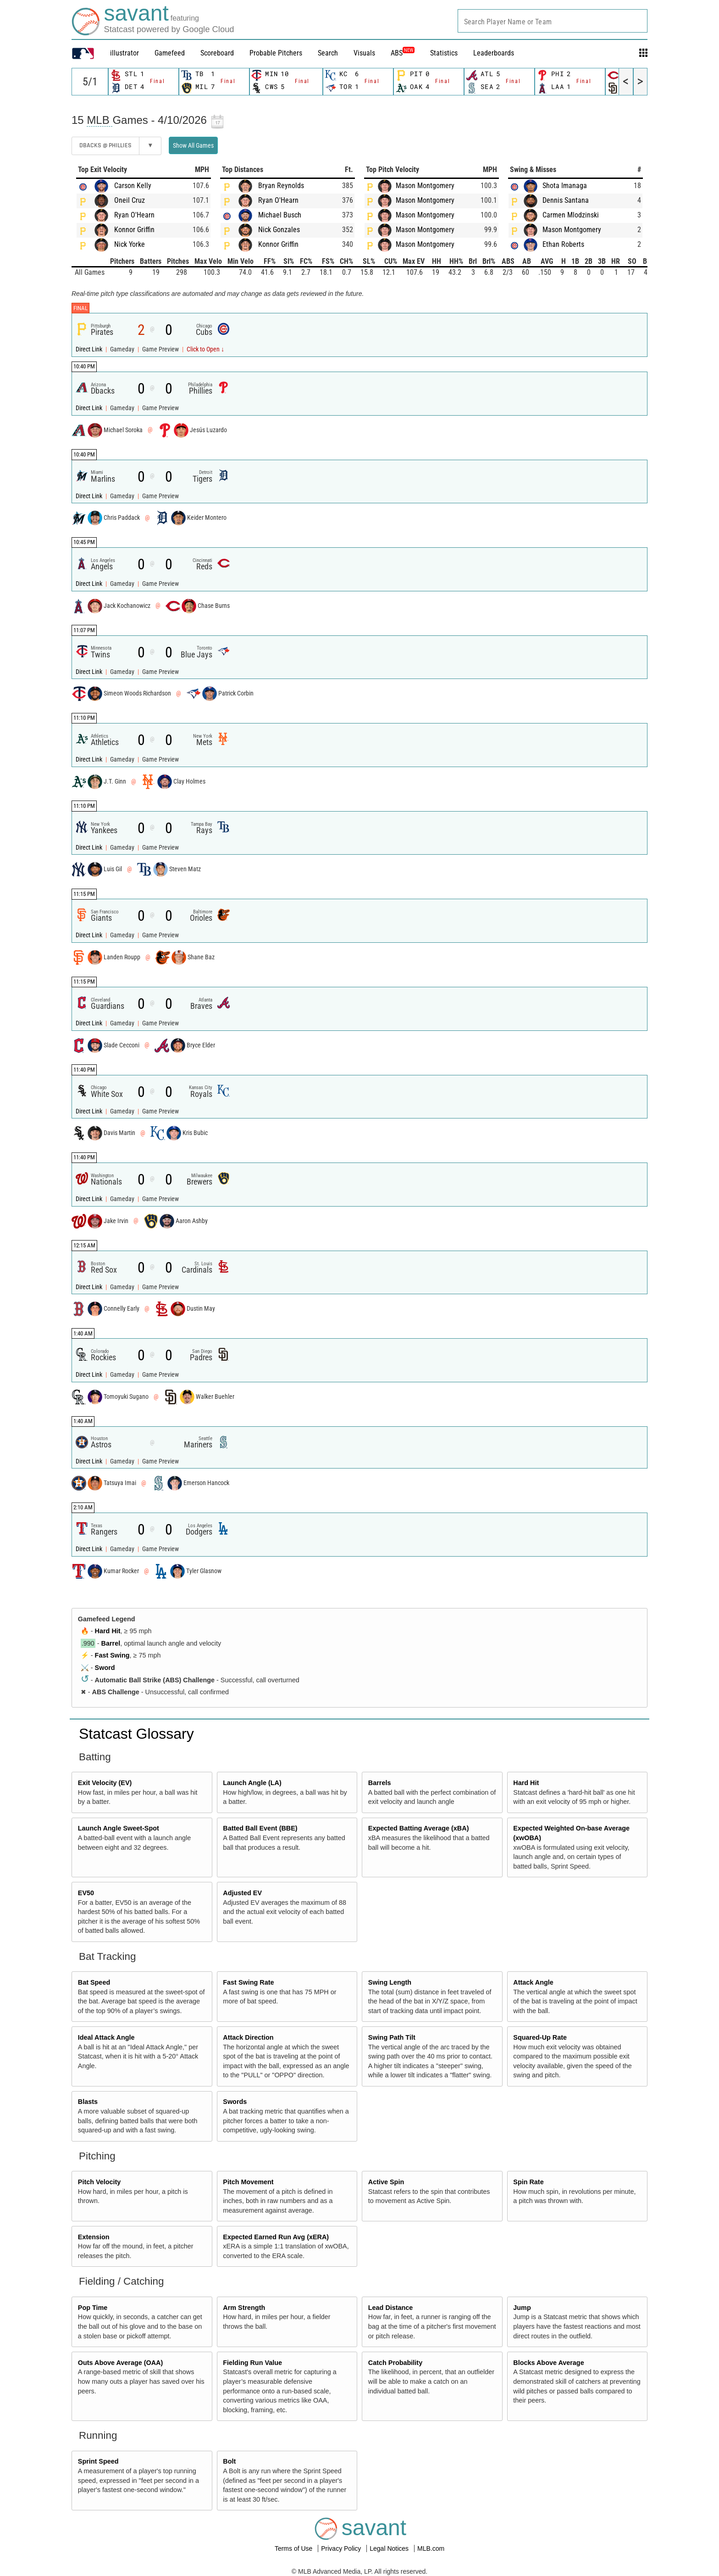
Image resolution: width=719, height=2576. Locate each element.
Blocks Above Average (548, 2362)
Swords (235, 2101)
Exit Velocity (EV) (105, 1782)
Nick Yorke (129, 244)
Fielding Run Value (252, 2362)
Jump (522, 2307)
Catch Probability (395, 2362)
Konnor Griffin (134, 229)
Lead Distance (390, 2307)
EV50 (86, 1893)
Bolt (229, 2461)
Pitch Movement (248, 2182)
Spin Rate (528, 2182)
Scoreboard (217, 53)
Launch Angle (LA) (252, 1782)
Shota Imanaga (564, 185)
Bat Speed (94, 1982)
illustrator (124, 53)
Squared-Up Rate (540, 2037)
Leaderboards (493, 53)
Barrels (379, 1782)
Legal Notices (390, 2548)
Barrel (111, 1643)
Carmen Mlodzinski (570, 215)
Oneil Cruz (129, 200)
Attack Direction (248, 2037)
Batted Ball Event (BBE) (260, 1828)
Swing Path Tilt (391, 2037)
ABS (403, 53)
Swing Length (389, 1982)
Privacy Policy (342, 2548)
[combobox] (552, 21)
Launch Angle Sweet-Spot (118, 1828)
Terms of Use (294, 2548)
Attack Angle (533, 1982)
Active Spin (386, 2182)
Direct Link (90, 349)
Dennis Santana (565, 200)
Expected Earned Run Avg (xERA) (276, 2237)
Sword (105, 1667)
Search (328, 53)
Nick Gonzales (279, 229)
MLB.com (430, 2548)
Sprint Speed (98, 2461)
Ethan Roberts (563, 244)
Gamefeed (170, 53)
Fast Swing (112, 1655)
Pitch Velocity (99, 2182)
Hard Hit (108, 1631)
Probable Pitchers (275, 53)
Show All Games (193, 145)
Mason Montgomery (425, 185)
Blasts (88, 2101)
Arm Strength (244, 2307)
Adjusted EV (242, 1893)
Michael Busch (279, 215)
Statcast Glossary (136, 1733)
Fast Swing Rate (248, 1982)
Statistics (444, 53)
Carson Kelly (132, 185)
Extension (94, 2237)
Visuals (364, 53)
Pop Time (93, 2307)
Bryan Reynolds (281, 185)
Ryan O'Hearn (134, 215)
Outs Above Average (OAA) (120, 2362)
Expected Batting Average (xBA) (418, 1828)
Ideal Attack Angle (106, 2037)
